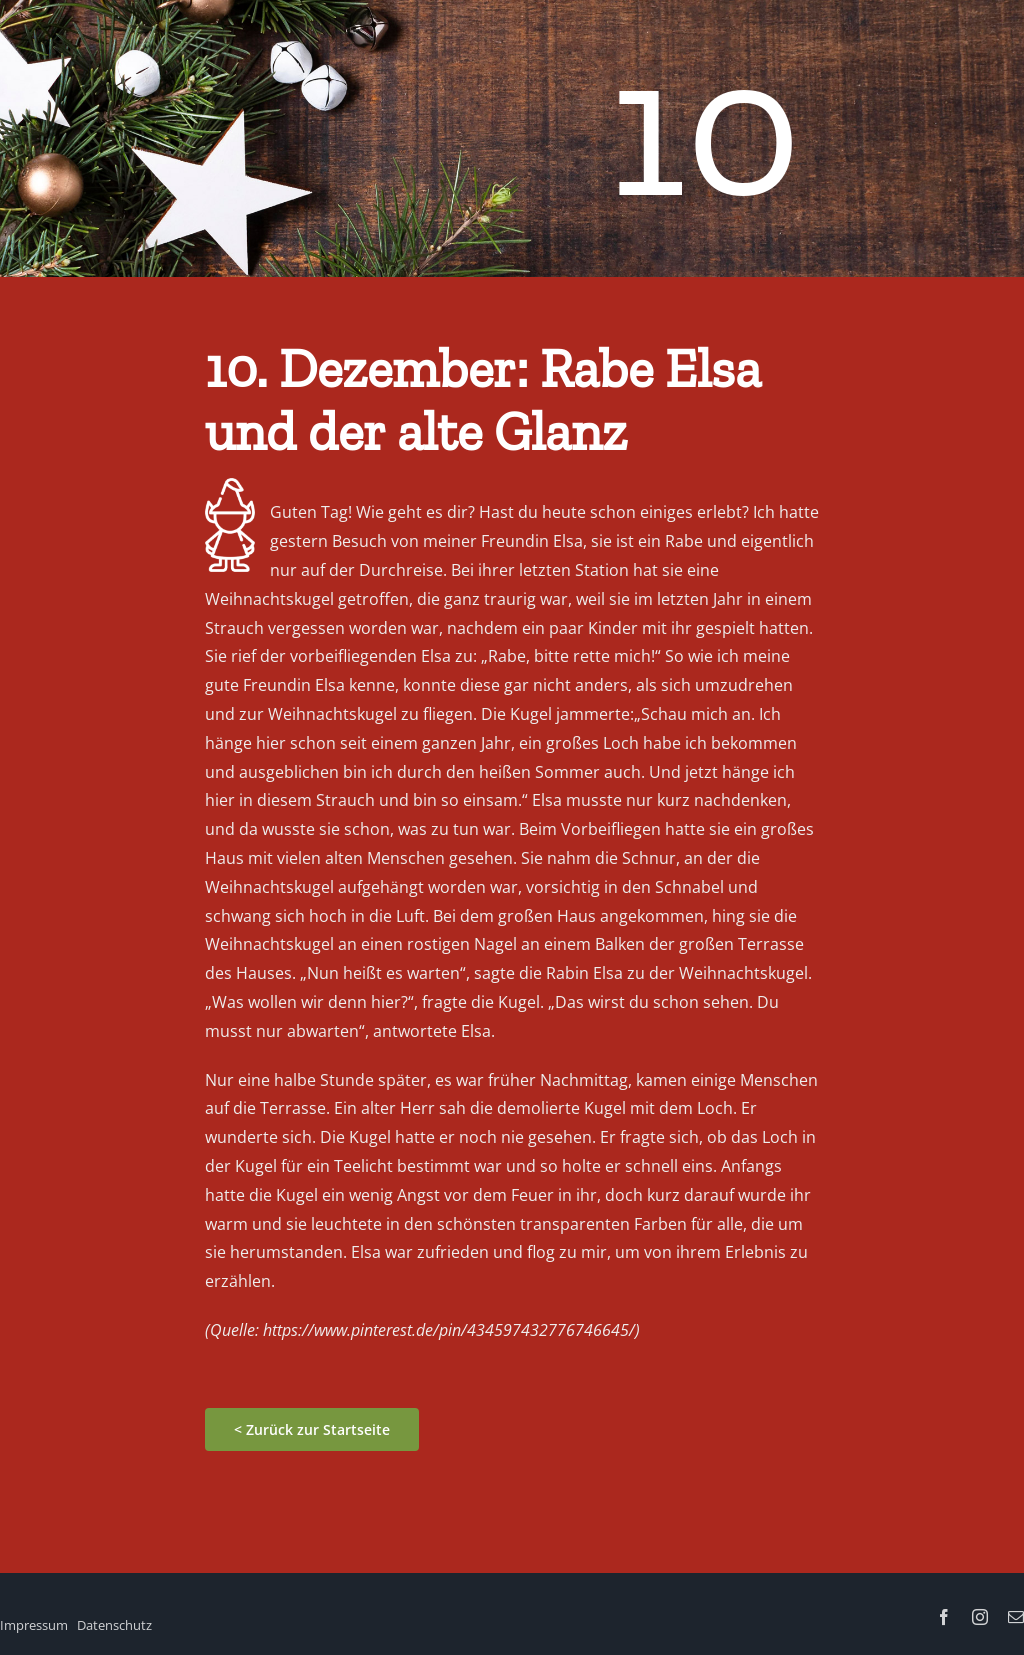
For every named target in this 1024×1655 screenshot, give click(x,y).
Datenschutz (114, 1625)
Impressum (34, 1625)
